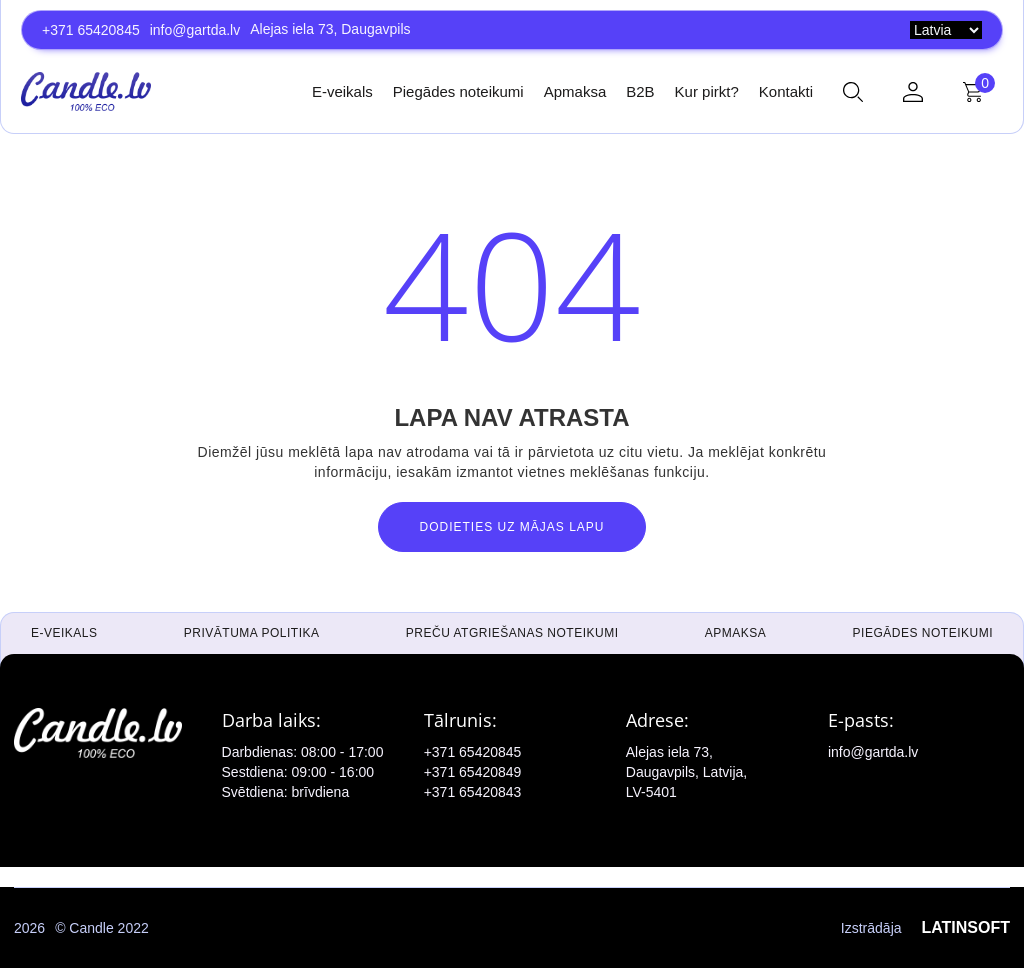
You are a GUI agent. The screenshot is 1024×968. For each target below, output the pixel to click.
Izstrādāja (925, 928)
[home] (86, 91)
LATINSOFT (965, 927)
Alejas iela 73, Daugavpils (330, 29)
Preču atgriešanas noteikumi (512, 633)
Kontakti (786, 91)
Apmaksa (575, 91)
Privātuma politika (252, 633)
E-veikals (342, 91)
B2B (640, 91)
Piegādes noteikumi (458, 91)
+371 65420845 (91, 30)
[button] (853, 92)
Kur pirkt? (707, 91)
